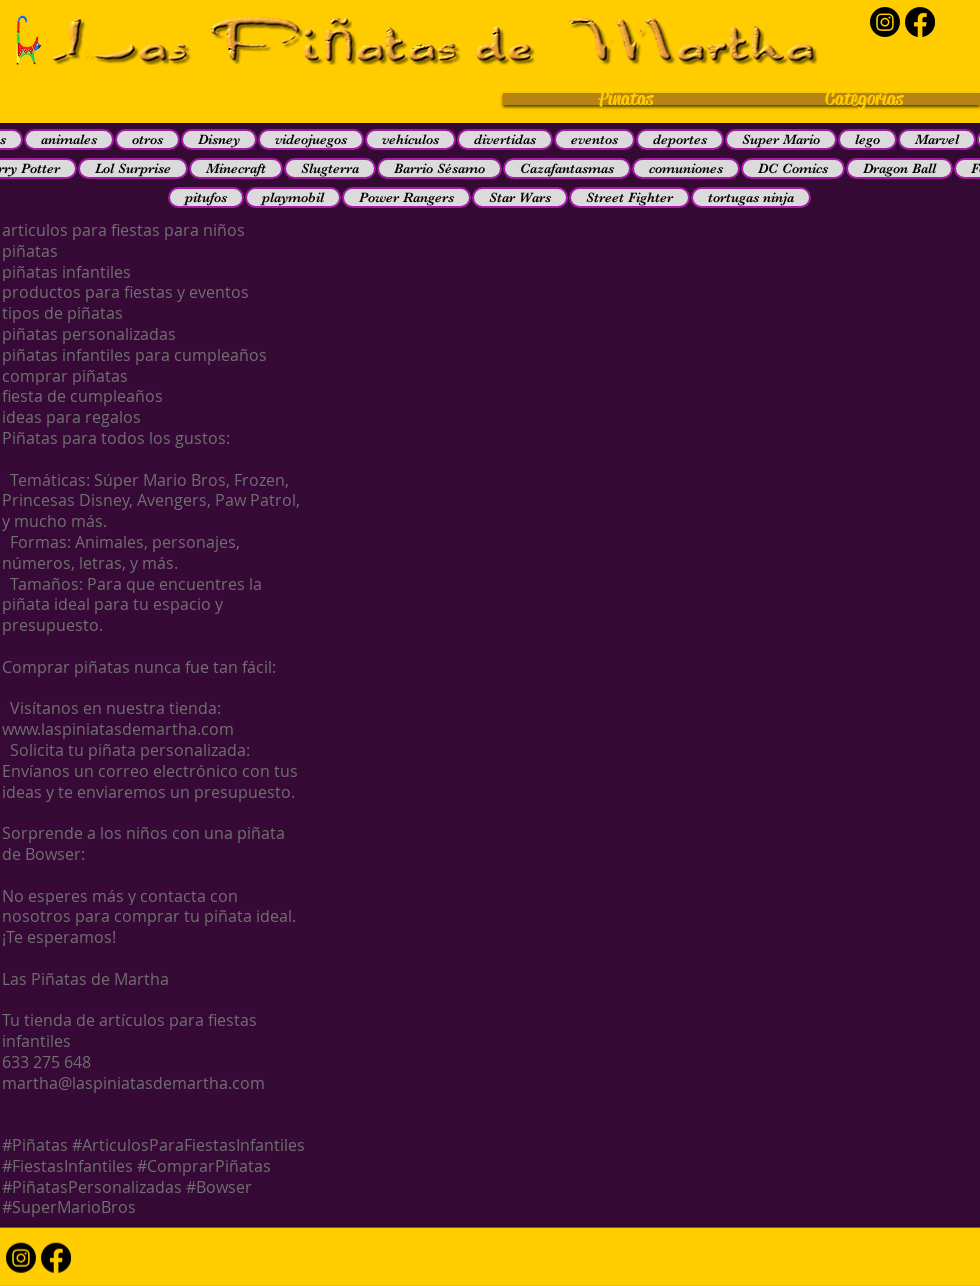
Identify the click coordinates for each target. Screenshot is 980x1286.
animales (69, 139)
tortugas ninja (751, 197)
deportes (680, 139)
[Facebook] (920, 22)
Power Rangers (406, 197)
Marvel (937, 139)
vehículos (410, 139)
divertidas (505, 139)
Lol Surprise (133, 168)
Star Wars (520, 197)
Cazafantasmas (567, 168)
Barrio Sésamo (439, 168)
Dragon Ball (899, 168)
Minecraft (236, 168)
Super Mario (781, 139)
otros (147, 139)
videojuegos (311, 139)
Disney (219, 139)
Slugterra (330, 168)
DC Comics (793, 168)
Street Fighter (629, 197)
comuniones (686, 168)
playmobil (293, 197)
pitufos (206, 197)
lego (867, 139)
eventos (594, 139)
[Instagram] (885, 22)
